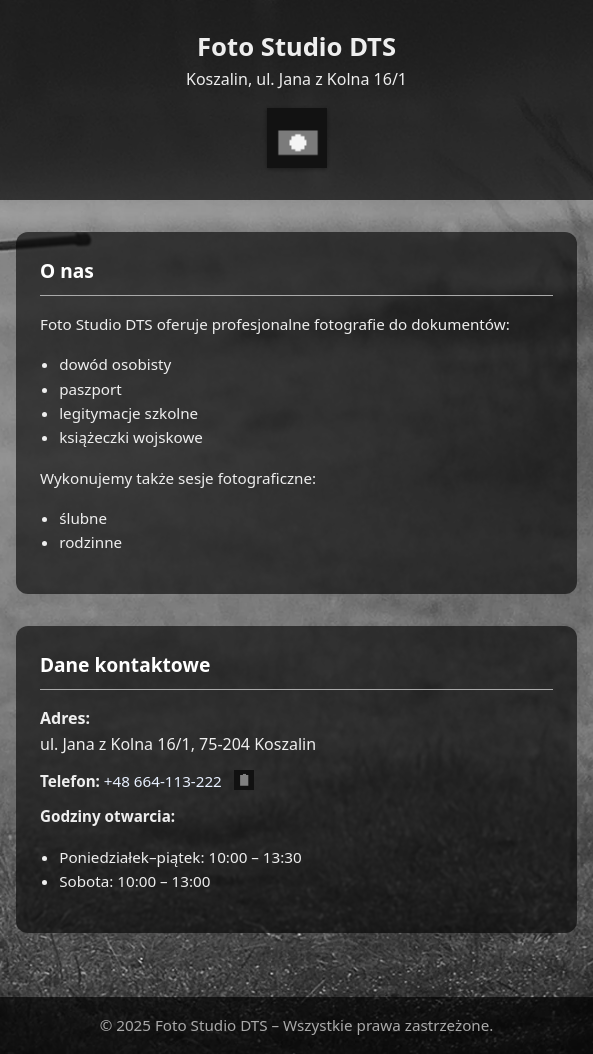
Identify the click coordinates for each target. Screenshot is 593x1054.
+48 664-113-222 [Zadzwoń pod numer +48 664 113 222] (163, 781)
